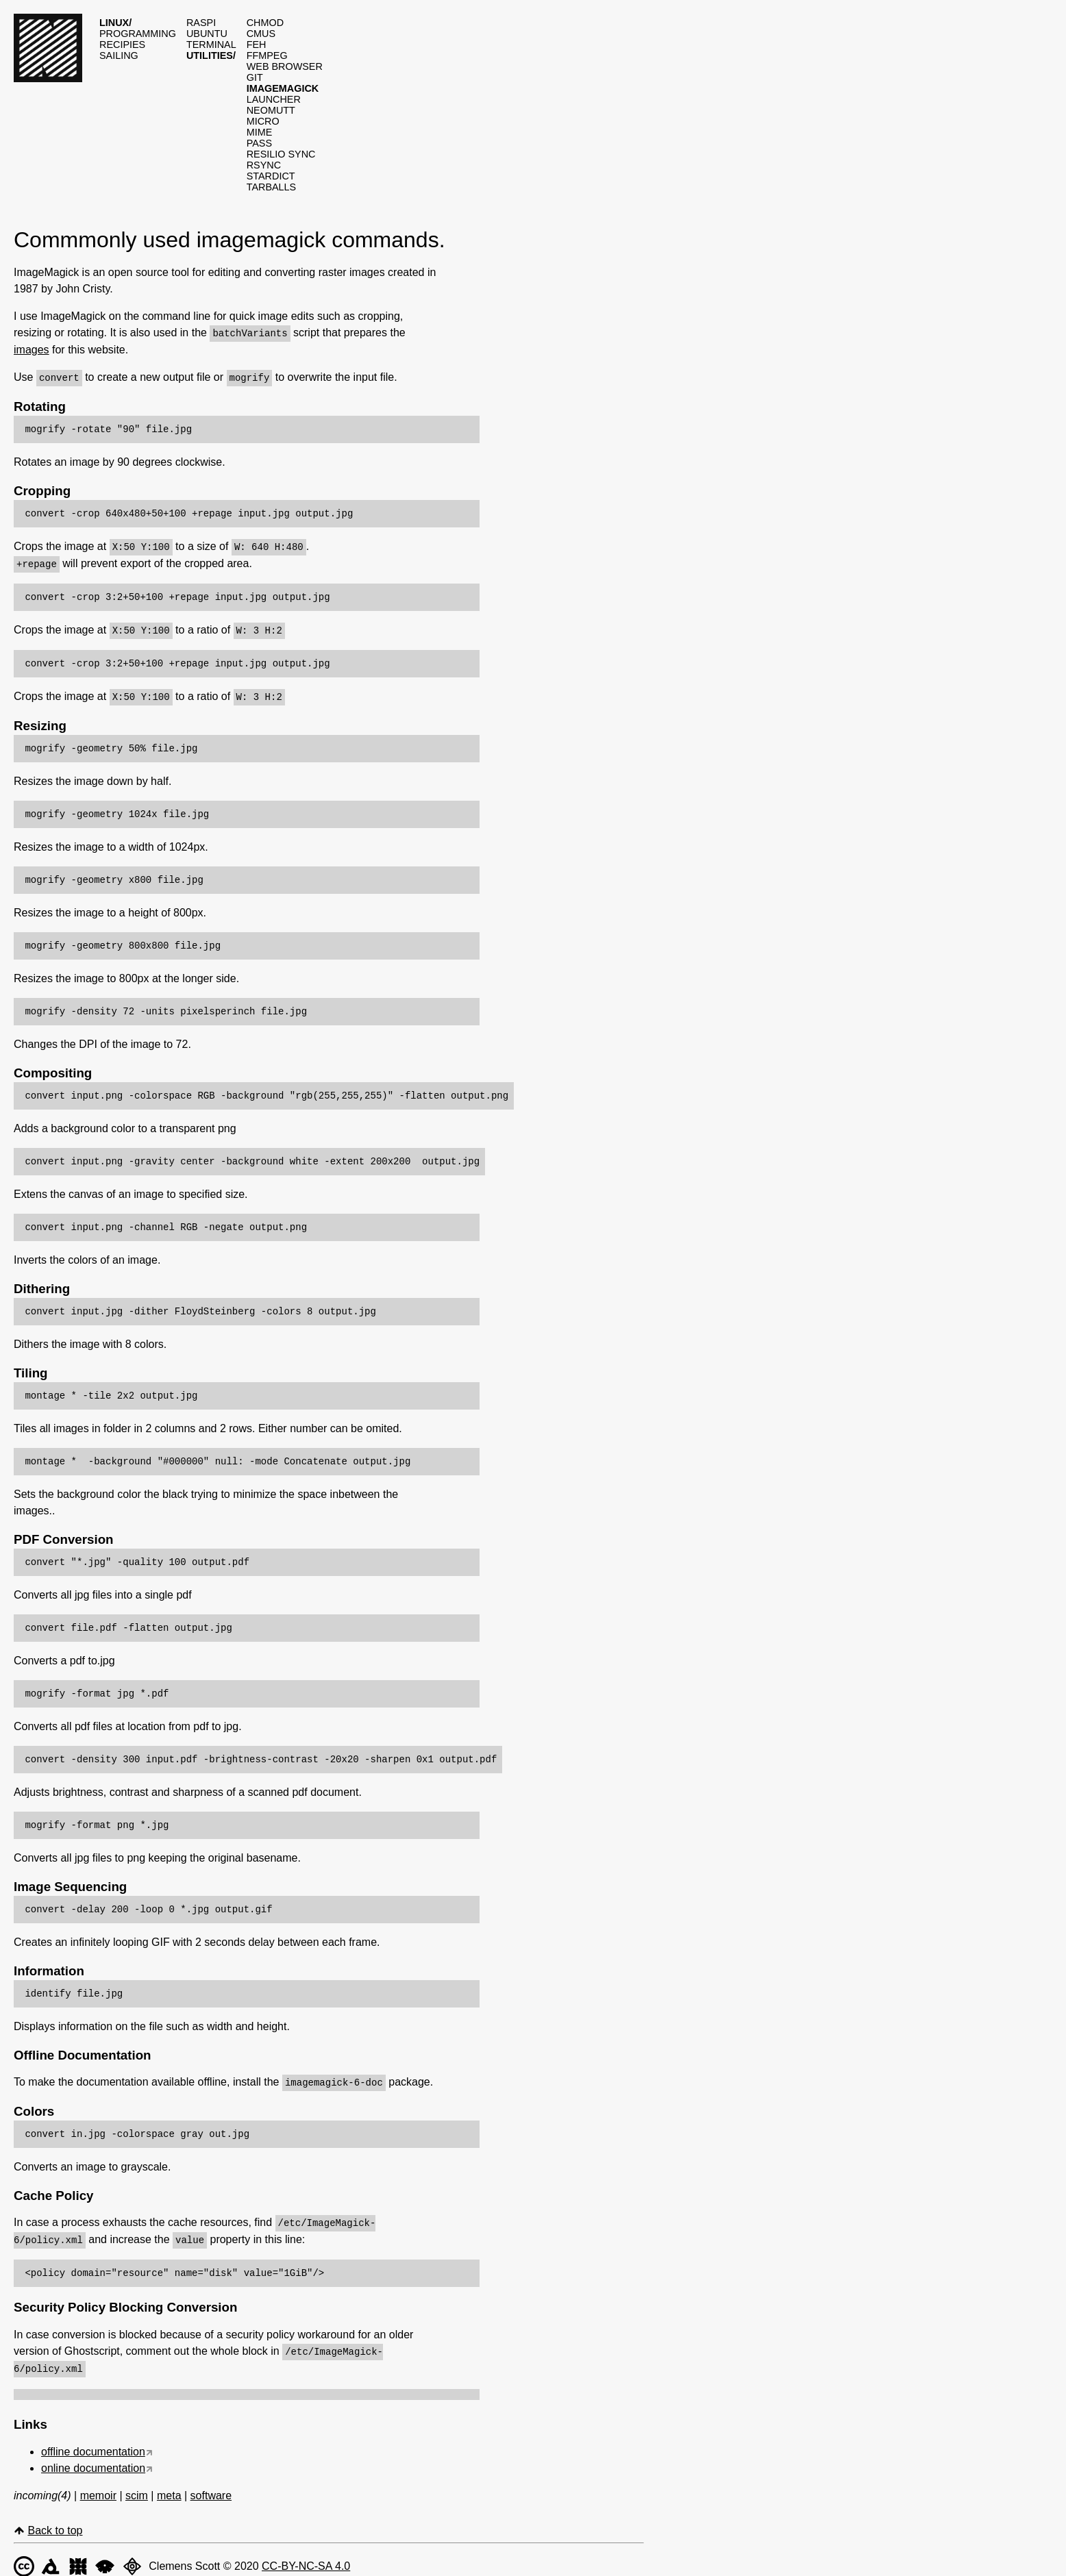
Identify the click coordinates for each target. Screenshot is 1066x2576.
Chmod (265, 22)
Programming (137, 33)
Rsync (264, 165)
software (211, 2488)
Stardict (271, 176)
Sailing (118, 55)
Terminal (211, 44)
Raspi (201, 22)
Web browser (285, 66)
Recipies (122, 44)
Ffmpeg (267, 55)
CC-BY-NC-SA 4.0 (306, 2558)
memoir (98, 2488)
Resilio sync (281, 154)
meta (169, 2488)
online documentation (93, 2460)
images (31, 349)
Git (255, 77)
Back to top (54, 2523)
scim (136, 2488)
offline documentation (93, 2444)
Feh (256, 44)
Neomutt (271, 110)
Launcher (274, 99)
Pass (259, 143)
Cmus (261, 33)
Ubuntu (206, 33)
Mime (260, 132)
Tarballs (272, 187)
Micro (263, 121)
